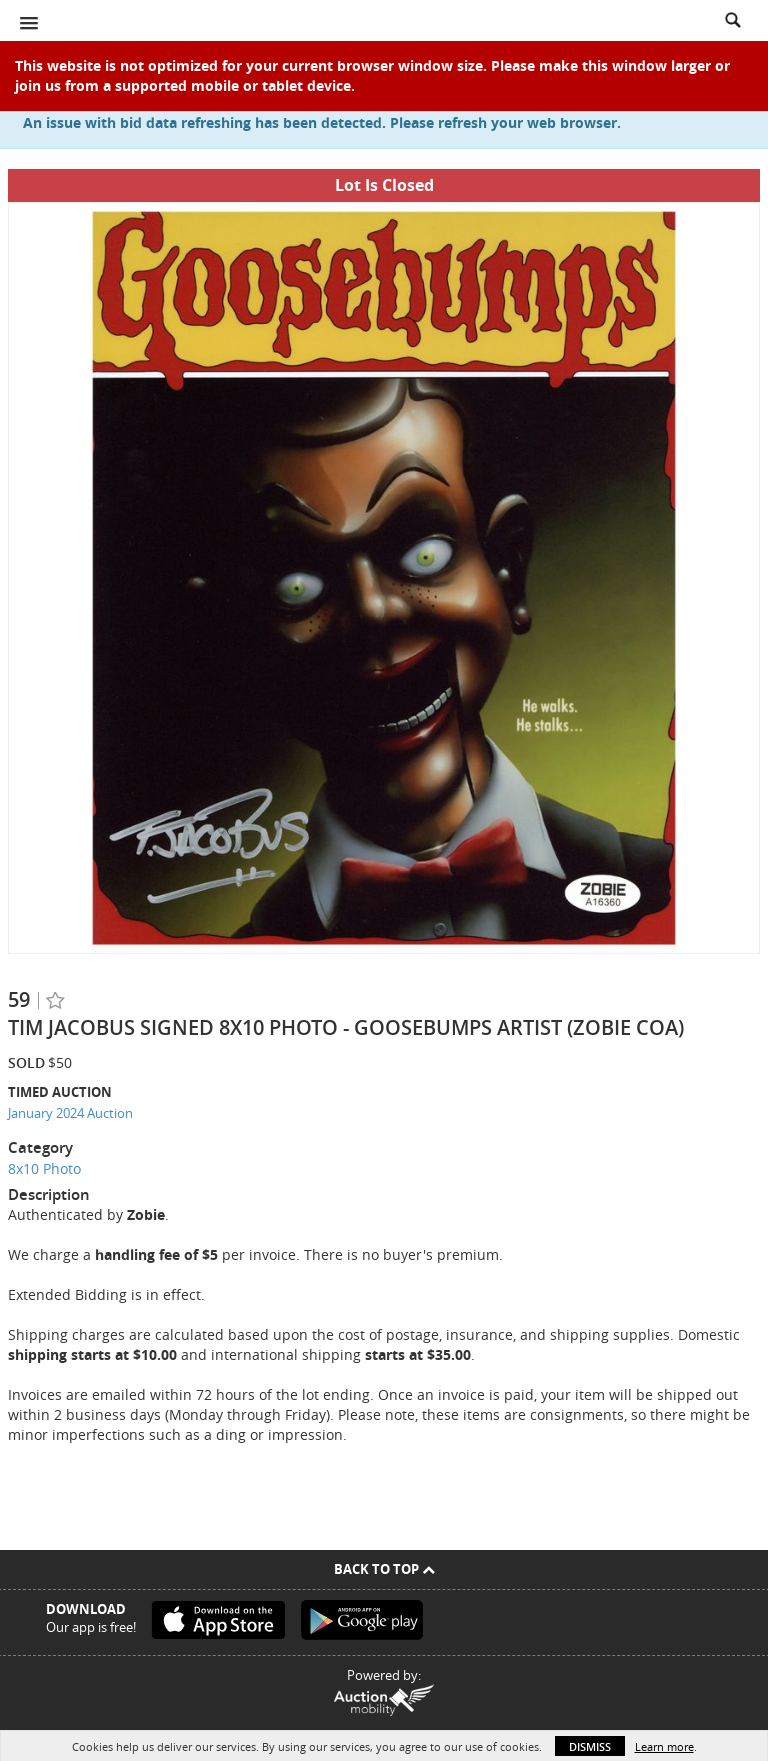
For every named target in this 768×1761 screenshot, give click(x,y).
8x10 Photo (44, 1168)
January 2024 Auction (70, 1113)
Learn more (664, 1746)
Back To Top (384, 1569)
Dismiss (590, 1746)
